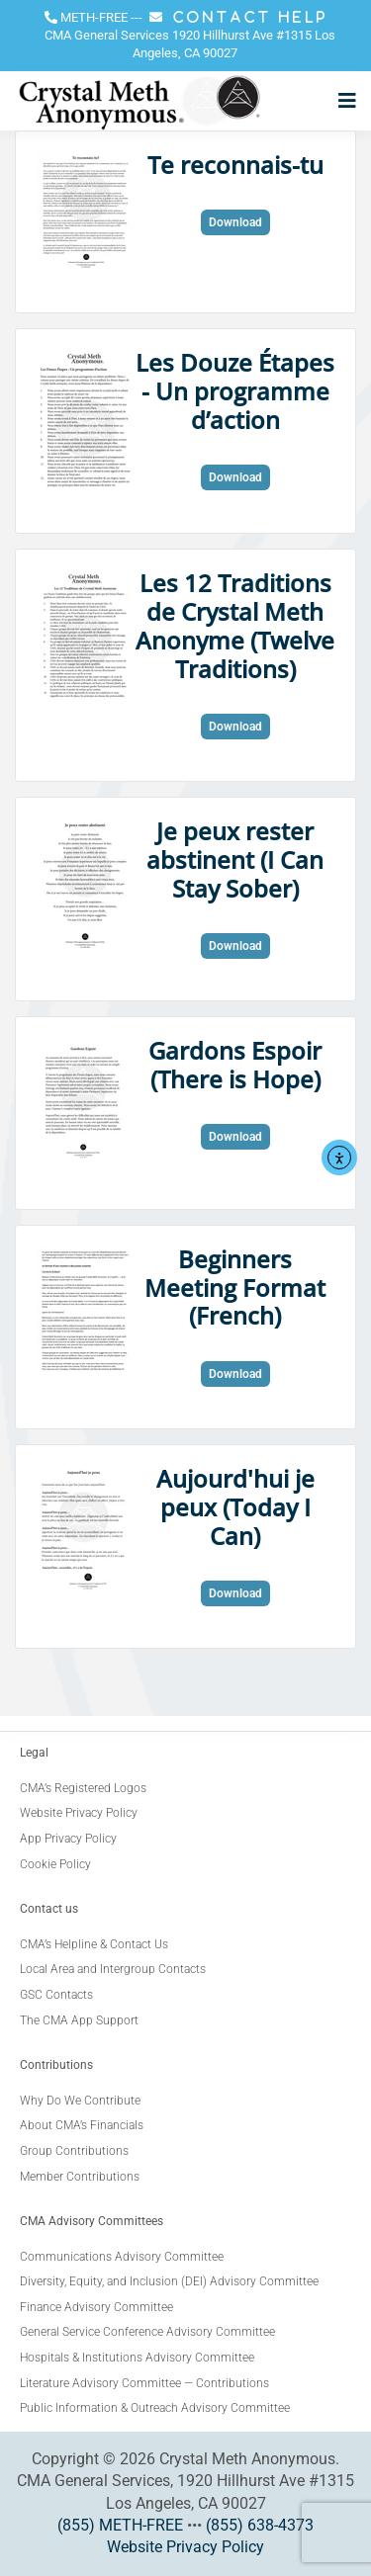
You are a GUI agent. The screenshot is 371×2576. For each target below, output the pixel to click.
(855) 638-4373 (260, 2525)
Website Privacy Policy (185, 2546)
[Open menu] (342, 101)
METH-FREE (94, 17)
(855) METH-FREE (120, 2525)
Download (235, 222)
